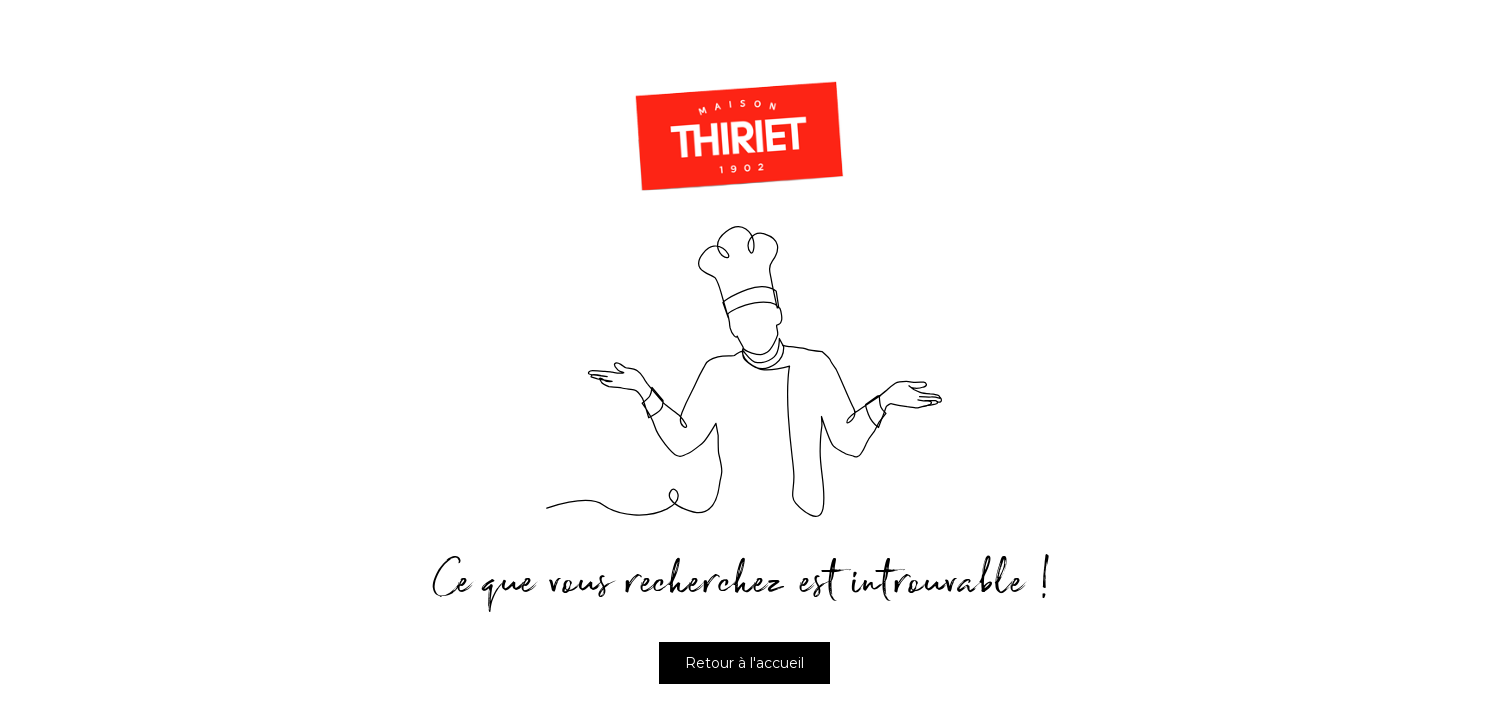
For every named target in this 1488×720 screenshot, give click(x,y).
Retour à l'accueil (744, 663)
